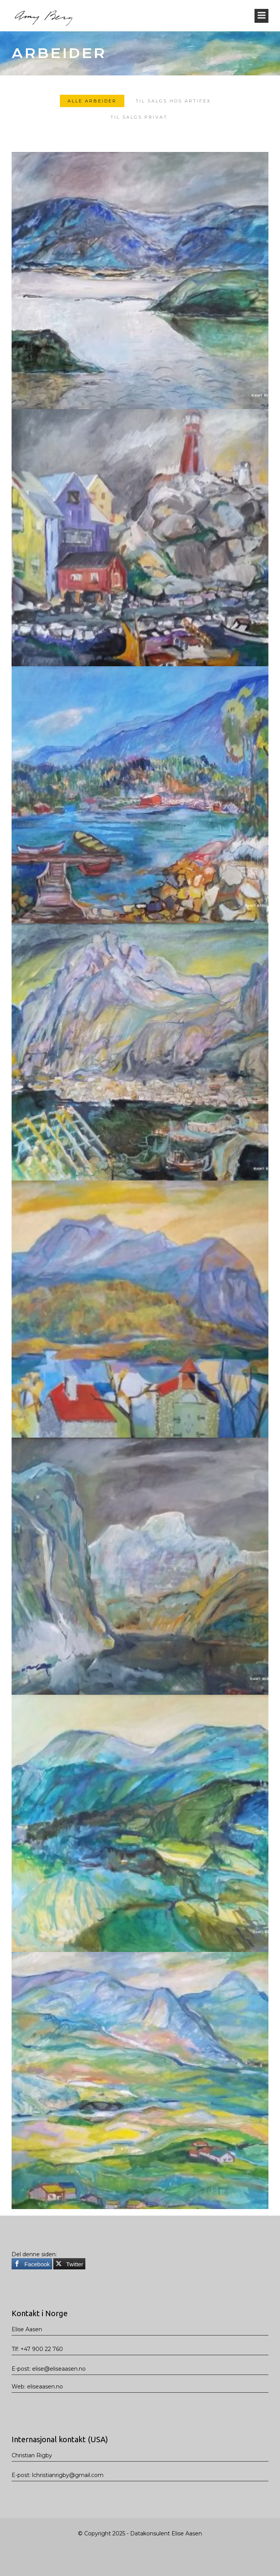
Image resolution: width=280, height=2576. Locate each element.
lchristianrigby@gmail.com (68, 2475)
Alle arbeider (92, 102)
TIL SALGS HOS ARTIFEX (173, 102)
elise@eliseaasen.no (59, 2368)
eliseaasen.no (45, 2386)
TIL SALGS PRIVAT (139, 118)
